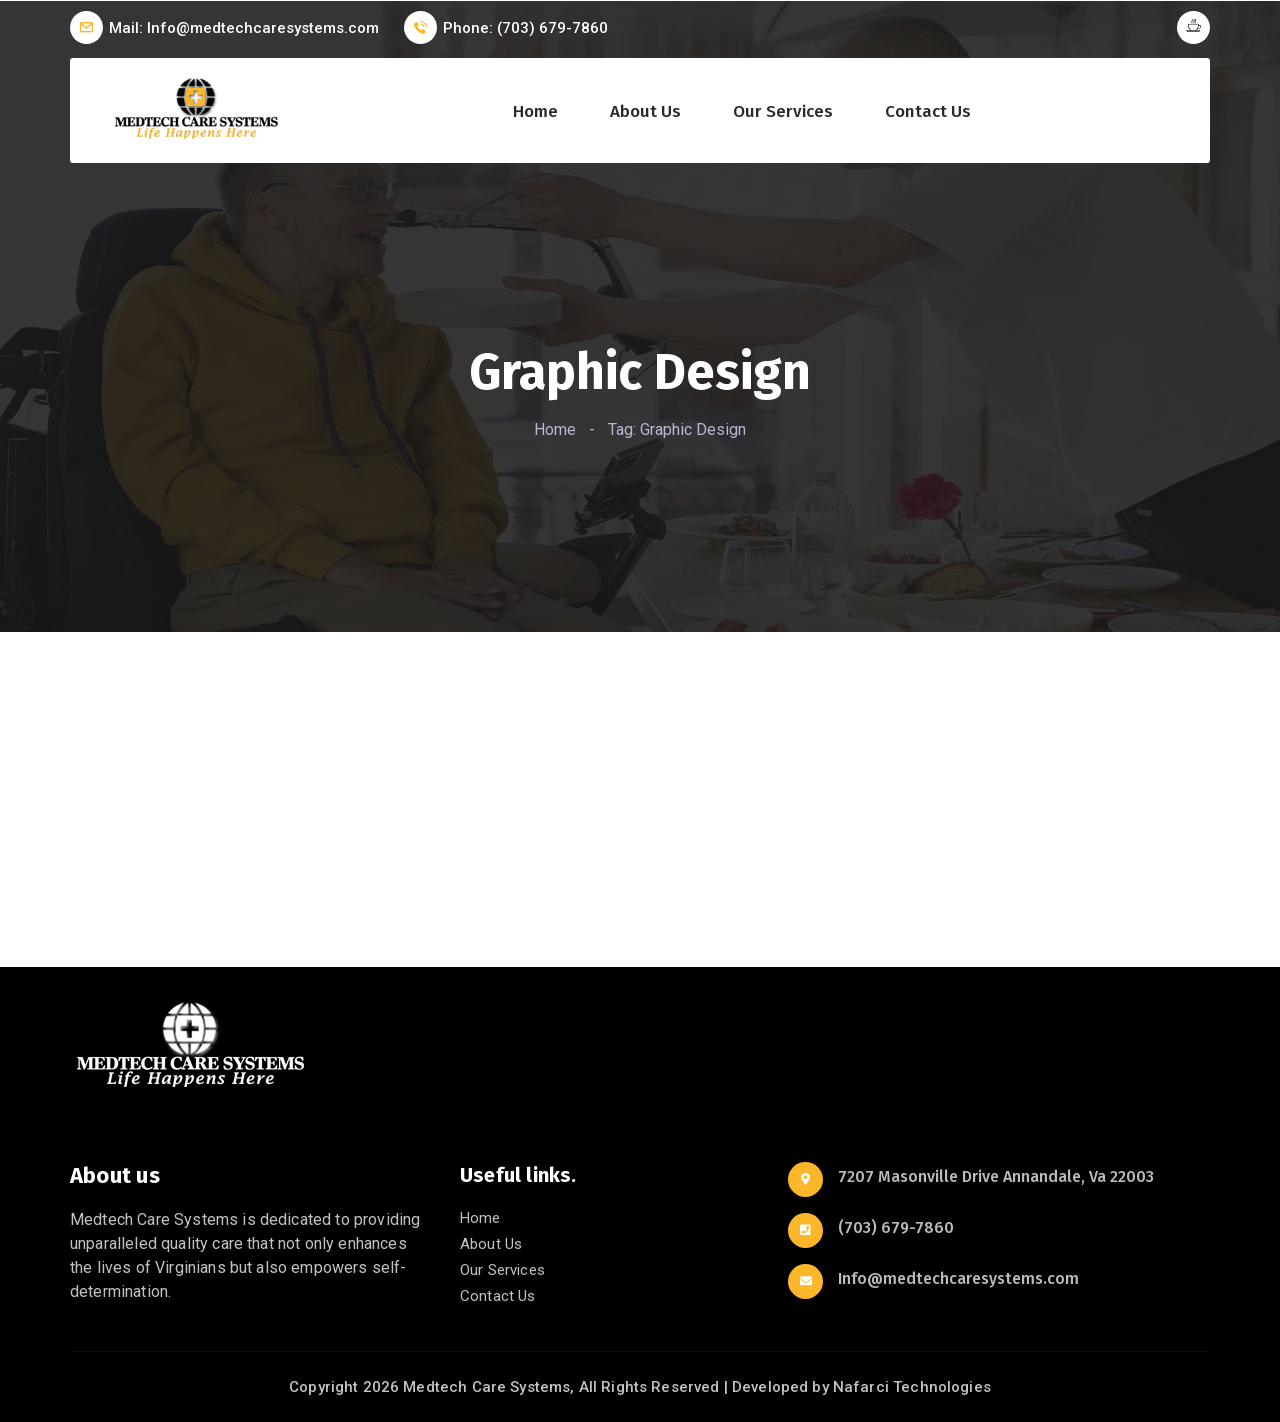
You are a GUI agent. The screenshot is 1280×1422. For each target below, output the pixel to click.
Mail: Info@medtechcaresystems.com (244, 28)
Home (535, 112)
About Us (645, 112)
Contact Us (928, 112)
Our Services (783, 112)
